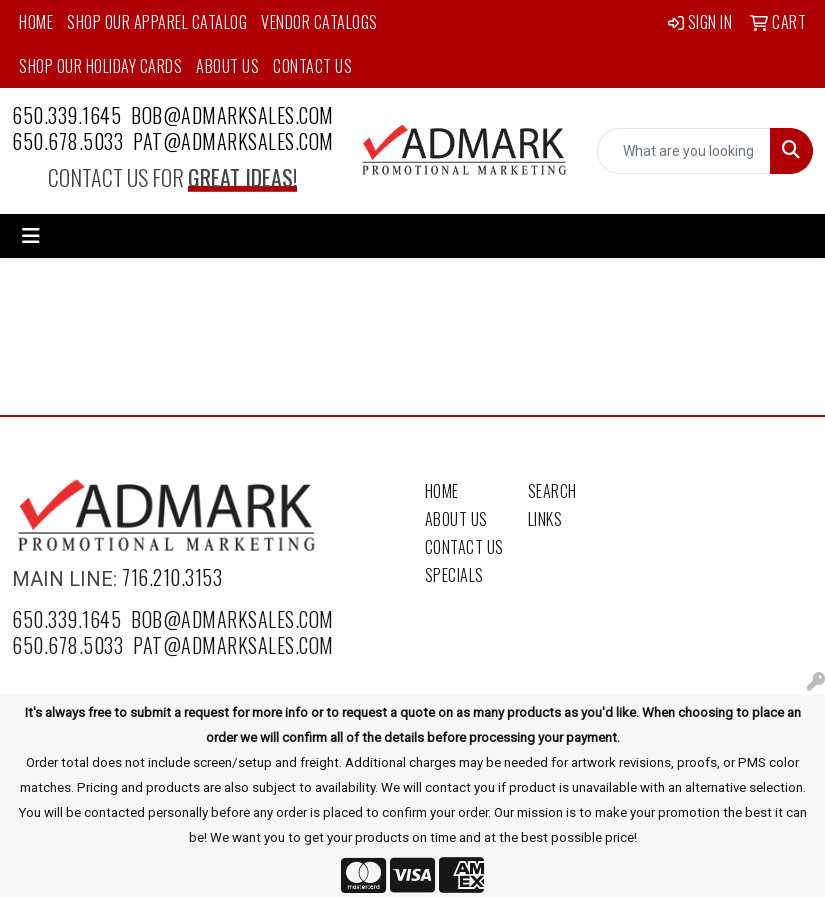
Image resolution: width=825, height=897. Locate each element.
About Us (227, 66)
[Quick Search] (684, 151)
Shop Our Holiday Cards (100, 66)
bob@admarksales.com (232, 115)
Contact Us (312, 66)
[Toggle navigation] (31, 236)
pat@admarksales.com (233, 141)
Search (552, 491)
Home (36, 22)
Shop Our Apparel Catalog (157, 22)
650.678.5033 (67, 141)
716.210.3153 (172, 577)
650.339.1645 (66, 115)
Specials (454, 575)
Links (545, 519)
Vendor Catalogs (319, 22)
